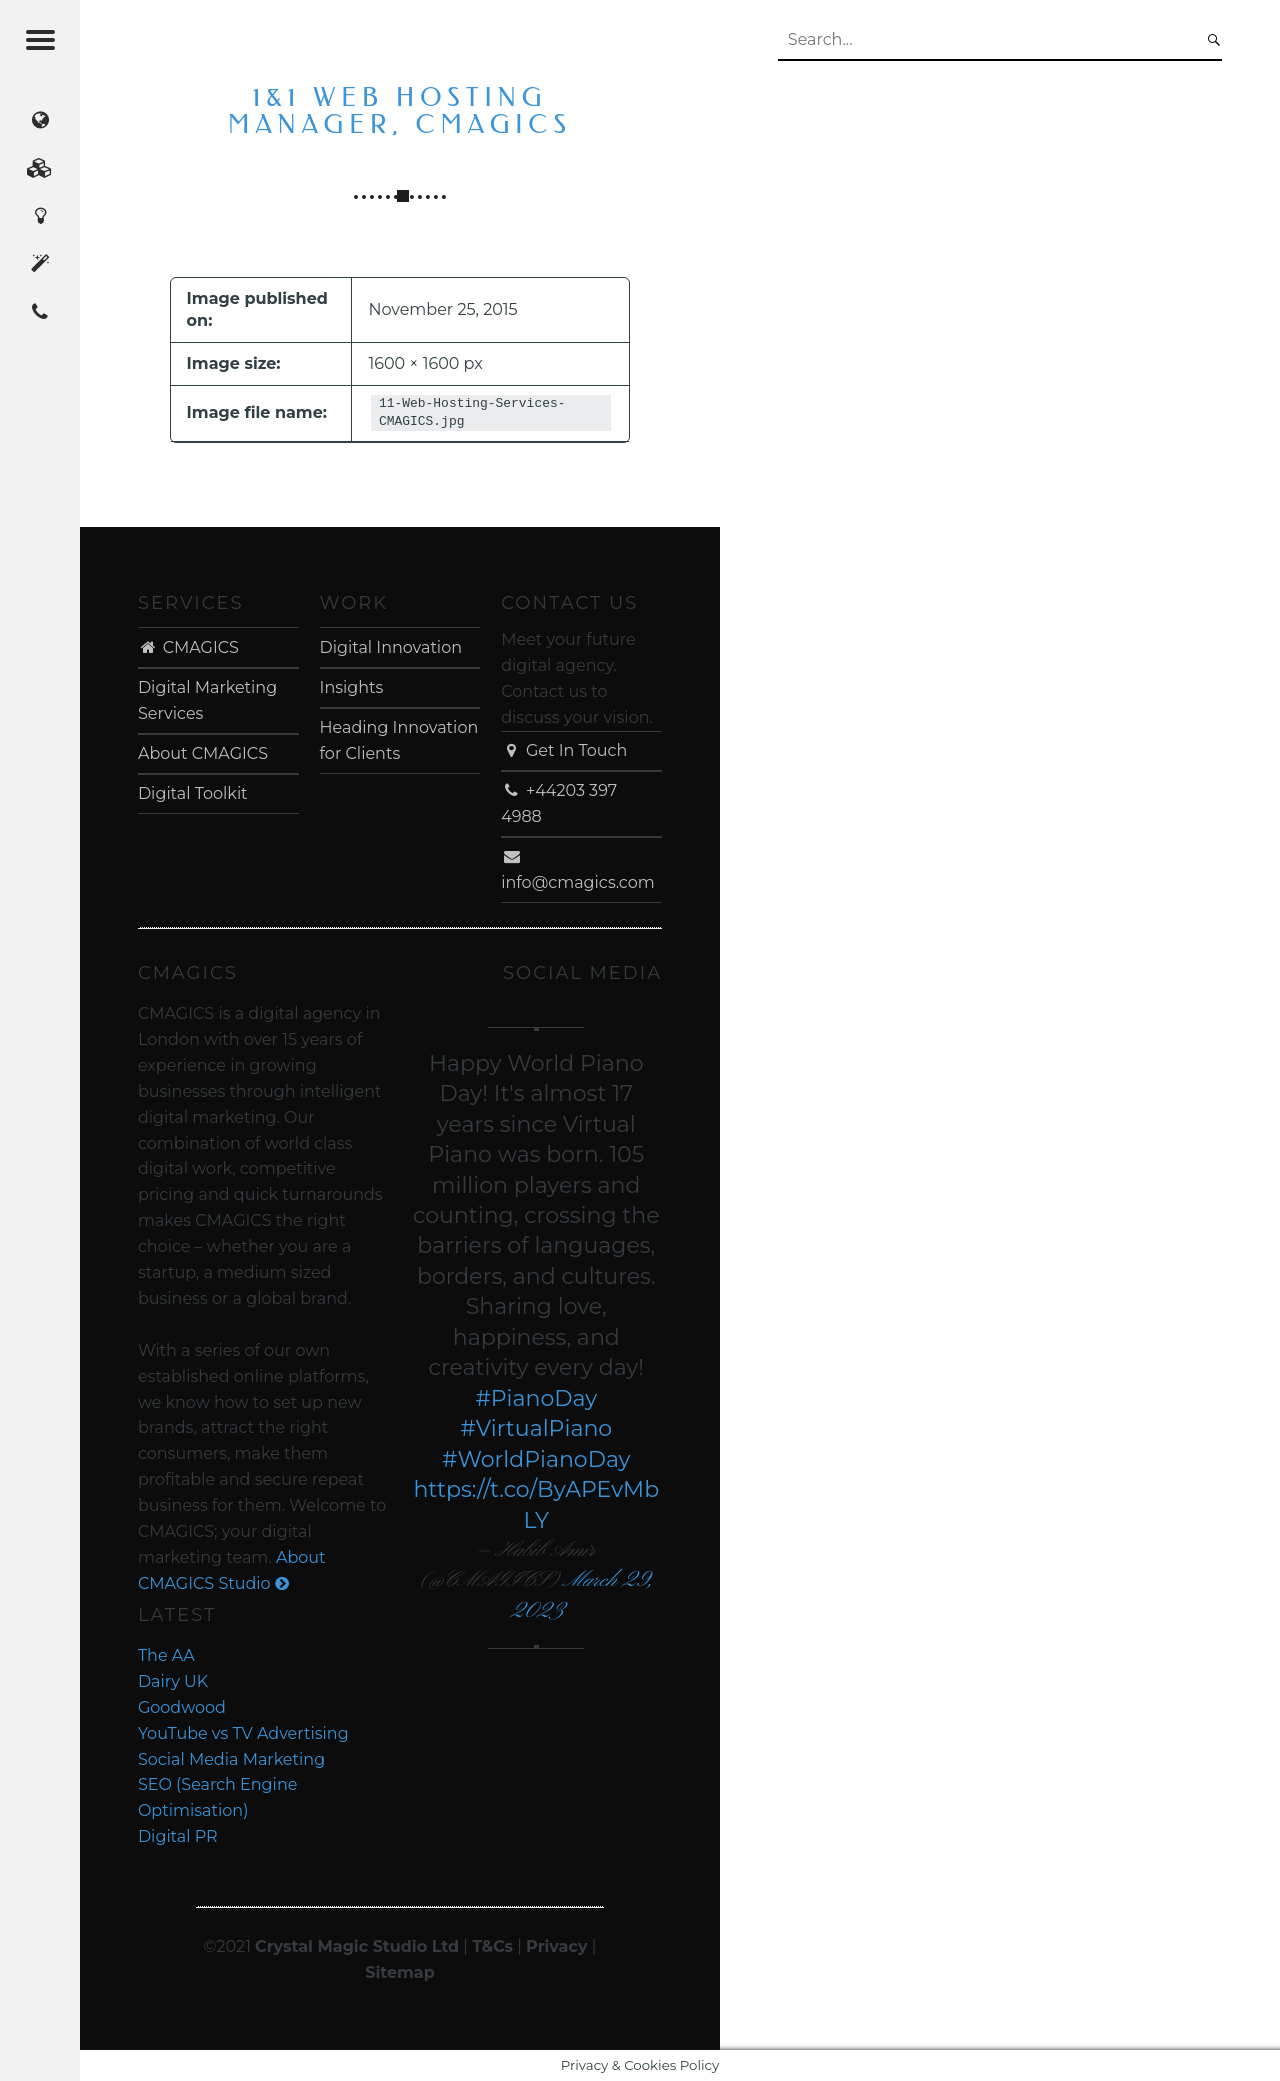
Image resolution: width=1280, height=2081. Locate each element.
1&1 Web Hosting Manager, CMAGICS (400, 111)
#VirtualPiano (536, 1428)
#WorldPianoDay (536, 1459)
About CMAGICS (203, 753)
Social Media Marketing (231, 1759)
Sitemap (400, 1972)
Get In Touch (564, 750)
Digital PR (178, 1836)
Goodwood (182, 1707)
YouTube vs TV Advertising (243, 1733)
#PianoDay (536, 1398)
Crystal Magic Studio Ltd (357, 1946)
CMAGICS (188, 647)
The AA (166, 1655)
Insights (352, 687)
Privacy (556, 1946)
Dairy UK (173, 1681)
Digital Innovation (391, 647)
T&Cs (492, 1946)
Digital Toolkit (193, 793)
